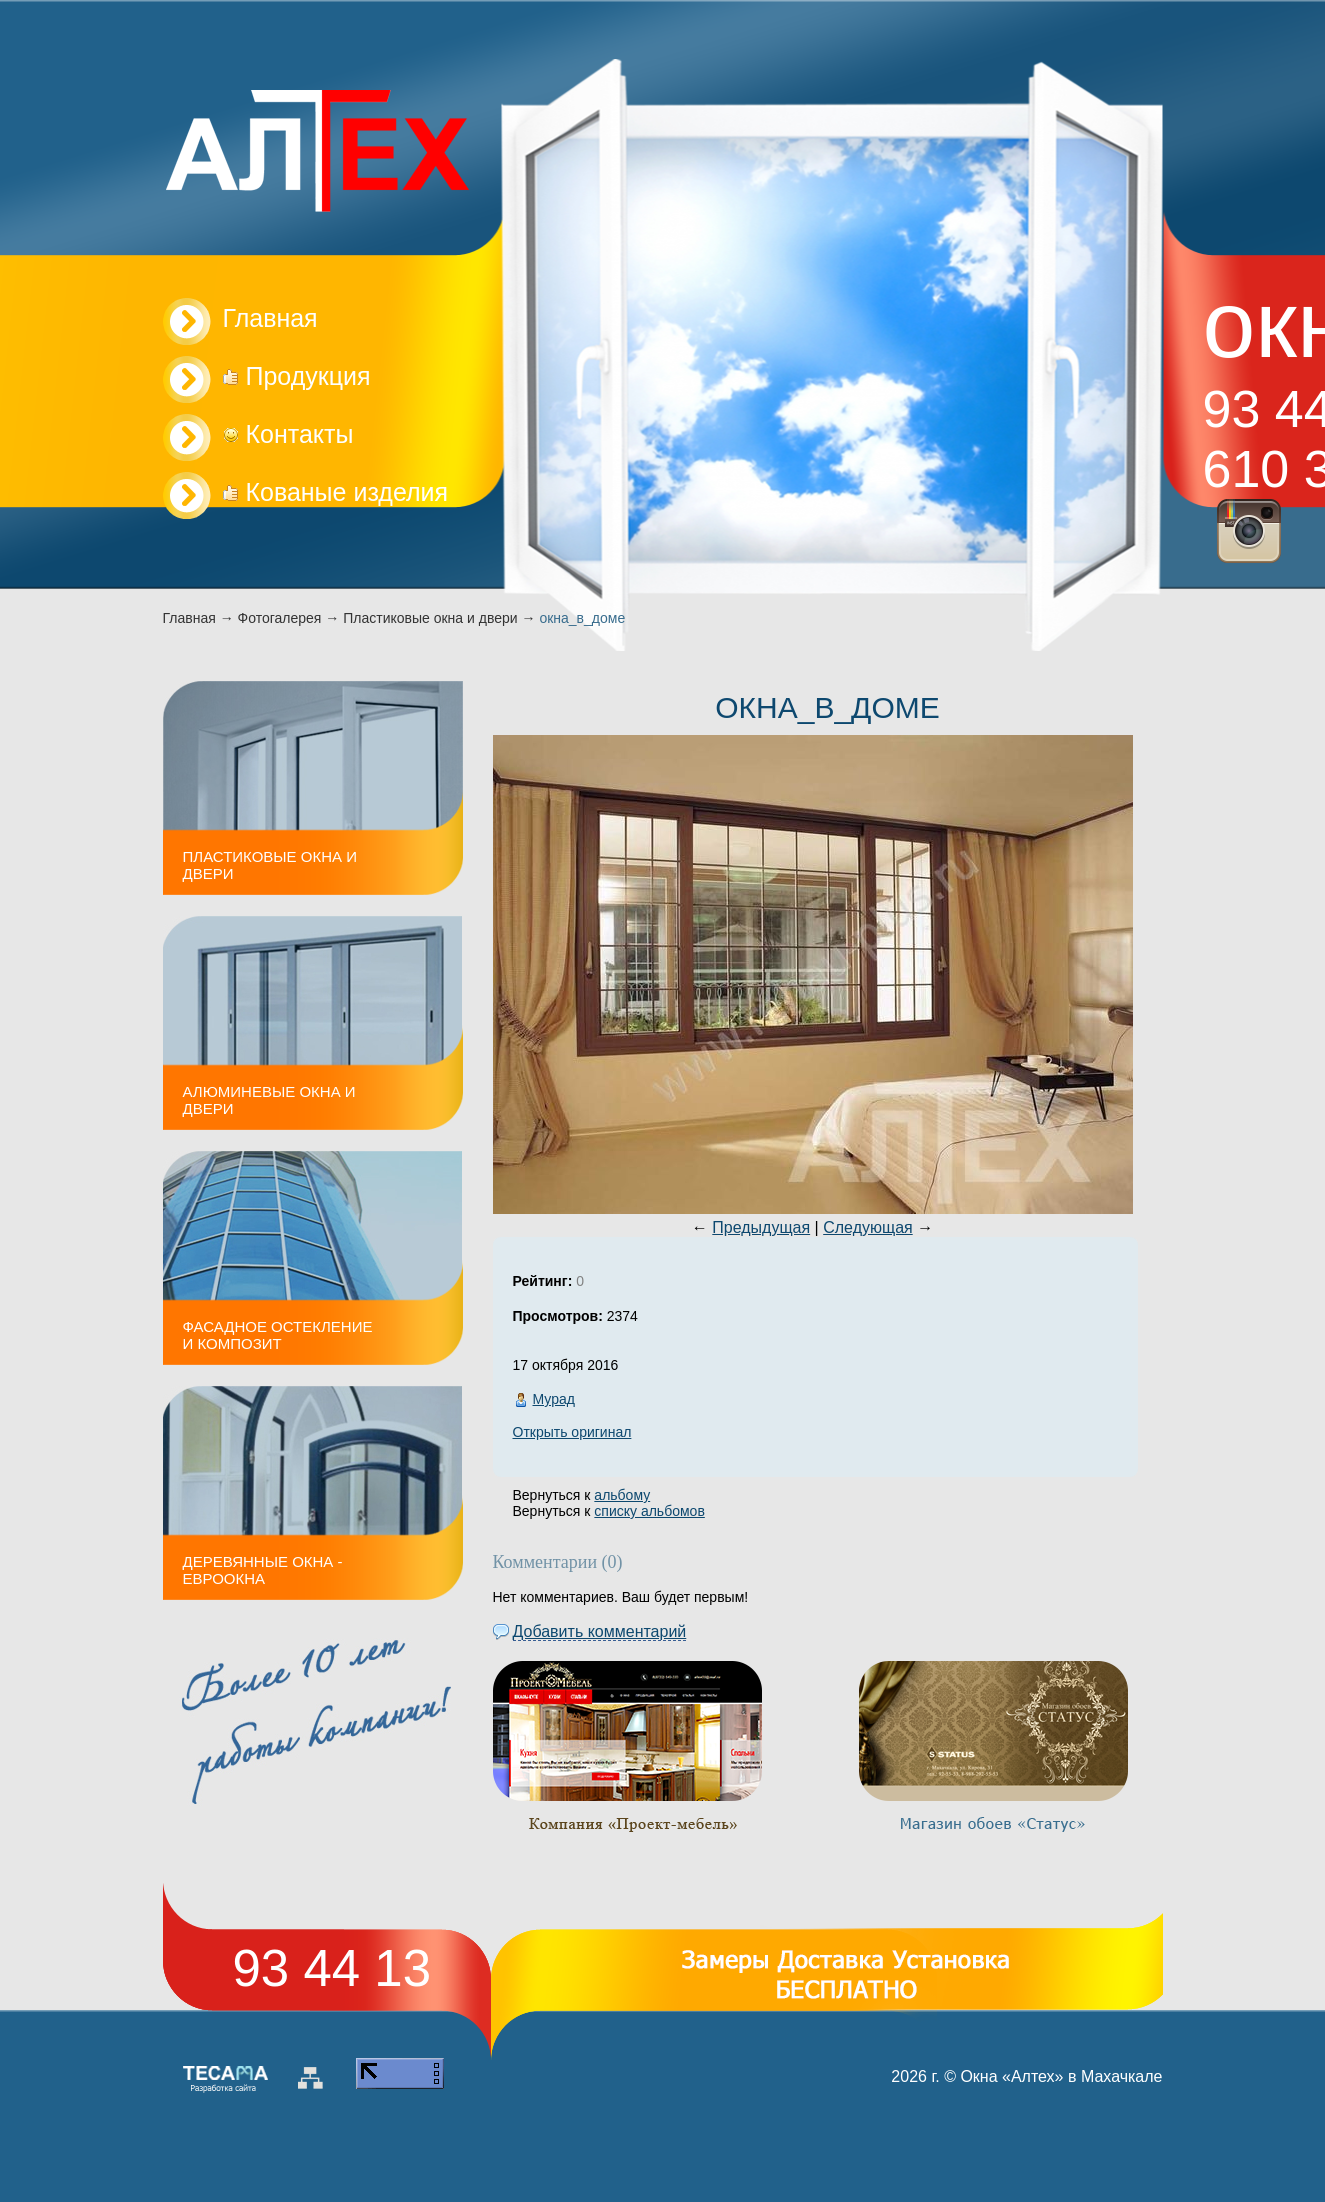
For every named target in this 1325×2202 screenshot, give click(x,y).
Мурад (554, 1399)
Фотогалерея (280, 618)
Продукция (297, 376)
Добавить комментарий (600, 1631)
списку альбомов (649, 1511)
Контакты (288, 434)
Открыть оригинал (572, 1432)
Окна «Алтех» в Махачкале (1061, 2076)
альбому (622, 1495)
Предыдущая (761, 1227)
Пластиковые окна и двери (430, 618)
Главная (189, 618)
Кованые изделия (336, 492)
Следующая (868, 1227)
